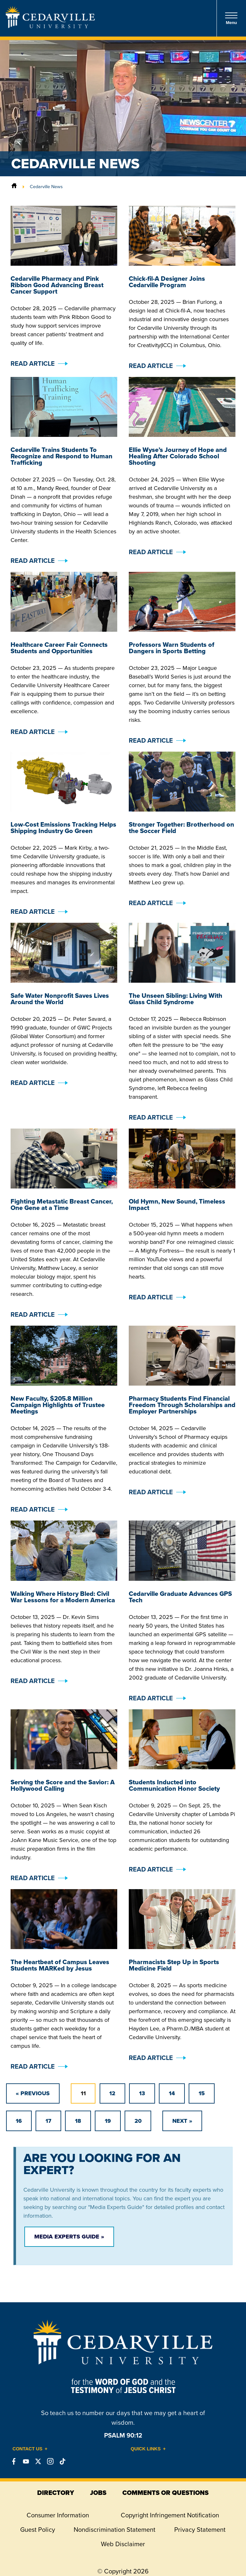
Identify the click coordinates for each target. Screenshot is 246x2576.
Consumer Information (58, 2515)
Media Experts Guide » (69, 2236)
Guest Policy (37, 2529)
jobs (98, 2492)
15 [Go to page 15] (202, 2093)
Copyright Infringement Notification (170, 2515)
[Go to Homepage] (50, 26)
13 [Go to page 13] (142, 2093)
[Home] (14, 186)
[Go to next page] (182, 2121)
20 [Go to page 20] (138, 2121)
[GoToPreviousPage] (33, 2093)
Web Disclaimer (123, 2544)
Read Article (33, 363)
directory (55, 2492)
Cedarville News (46, 186)
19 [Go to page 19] (108, 2121)
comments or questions (165, 2492)
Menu (231, 18)
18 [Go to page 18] (78, 2121)
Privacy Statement (200, 2529)
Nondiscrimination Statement (114, 2529)
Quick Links (146, 2448)
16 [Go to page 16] (19, 2121)
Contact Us (27, 2448)
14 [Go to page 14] (172, 2093)
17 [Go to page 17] (48, 2121)
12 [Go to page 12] (112, 2093)
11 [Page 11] (83, 2093)
